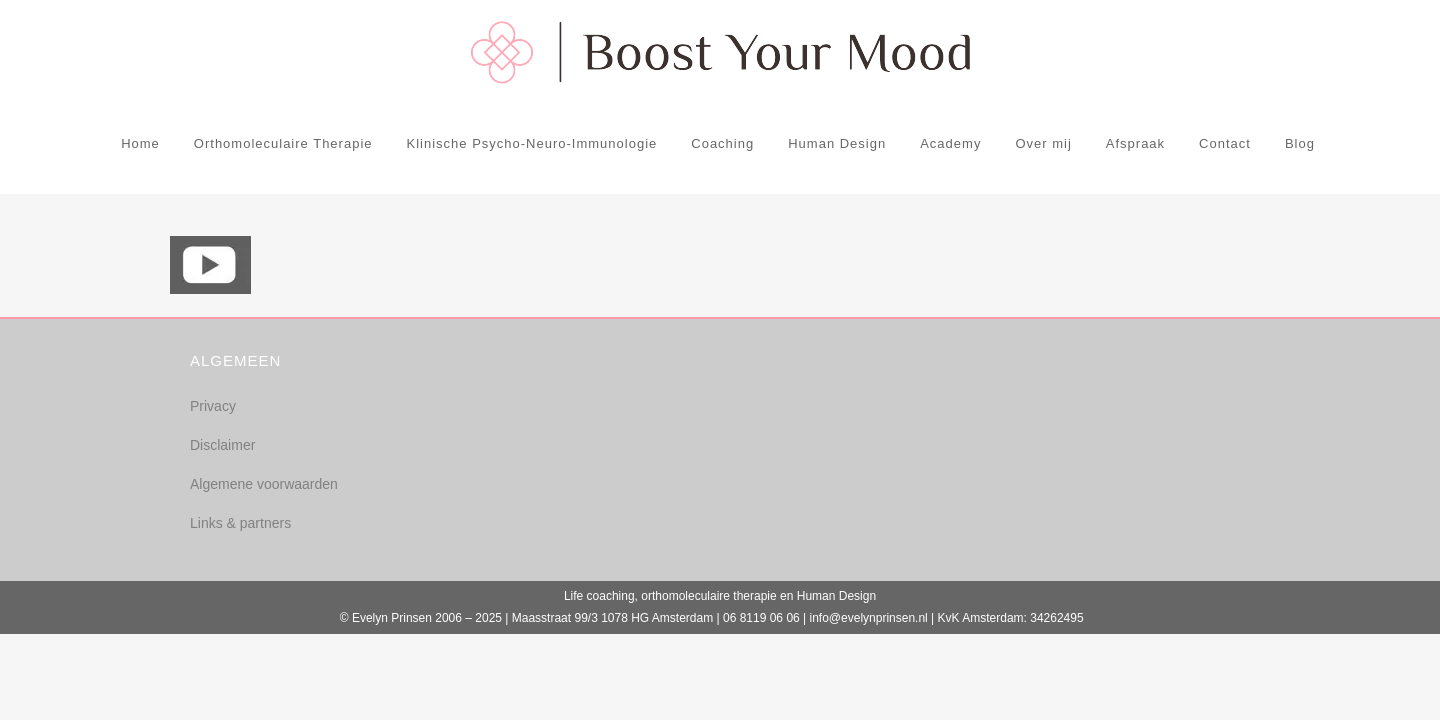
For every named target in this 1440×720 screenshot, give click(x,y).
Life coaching (599, 596)
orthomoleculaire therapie (708, 596)
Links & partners (240, 523)
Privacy (213, 406)
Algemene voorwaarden (264, 484)
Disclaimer (222, 445)
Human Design (836, 596)
